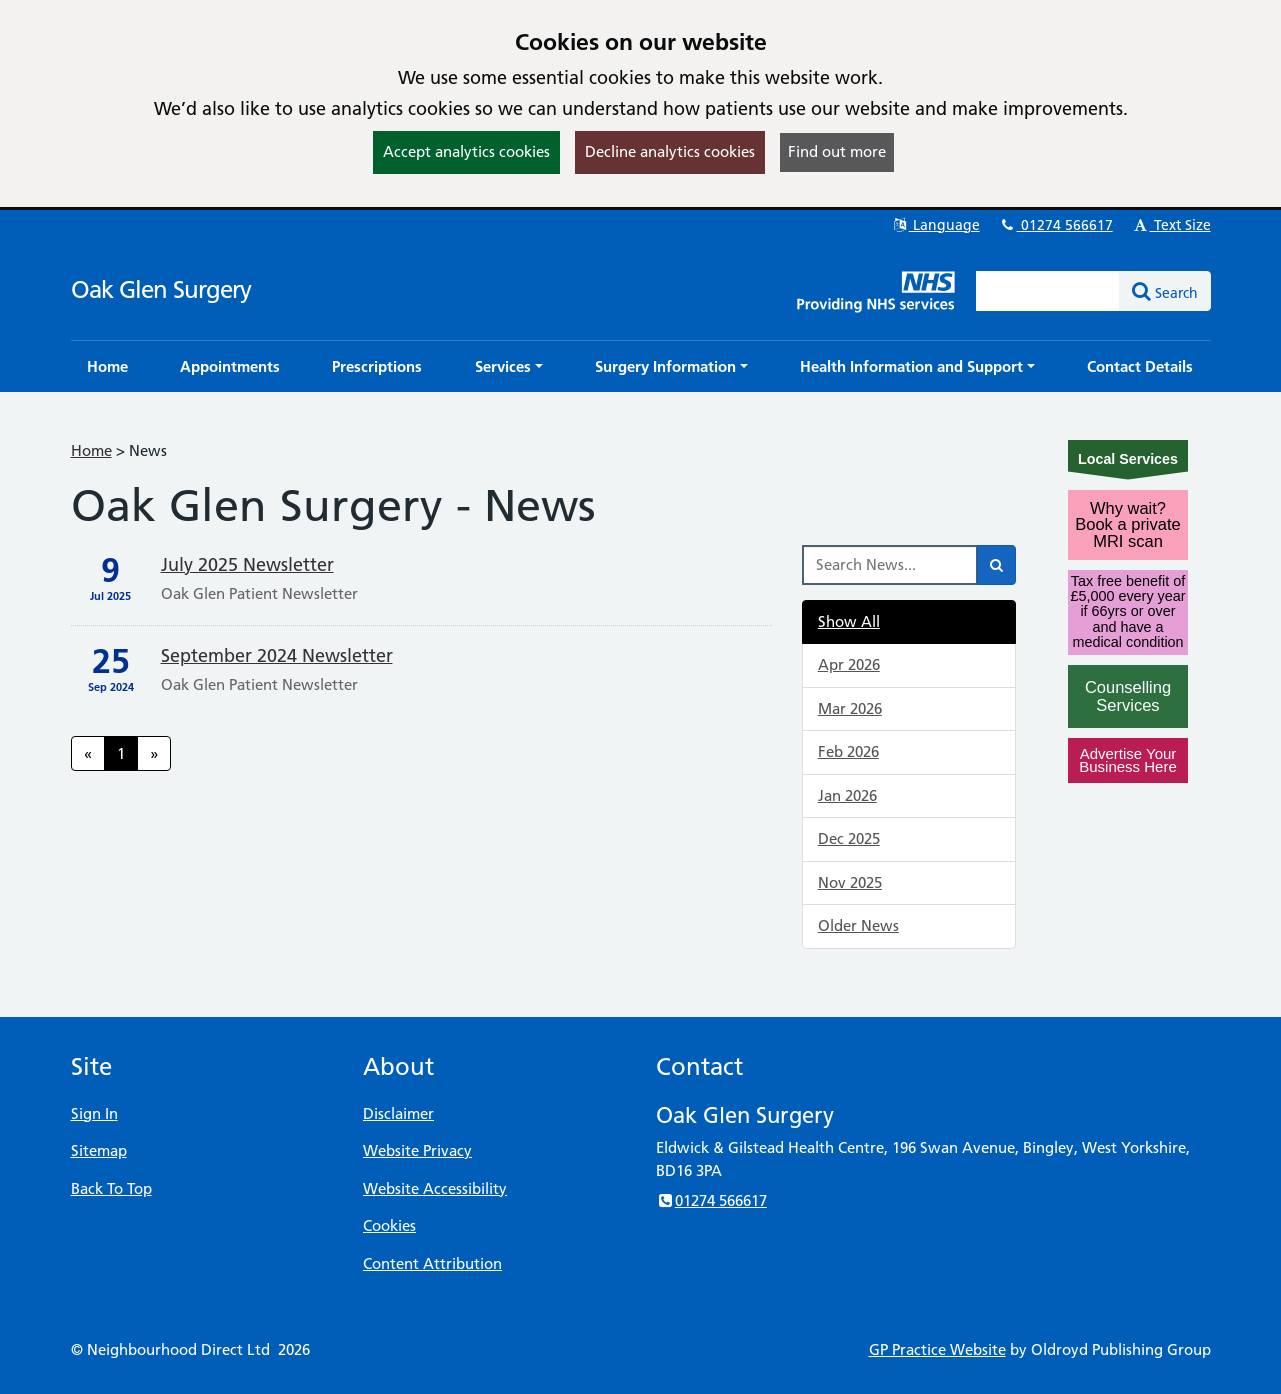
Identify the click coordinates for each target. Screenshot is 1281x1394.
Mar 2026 (850, 708)
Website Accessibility (435, 1188)
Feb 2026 (848, 751)
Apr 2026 (849, 664)
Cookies (389, 1225)
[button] (509, 366)
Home (91, 450)
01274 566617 (1056, 225)
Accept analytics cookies (466, 151)
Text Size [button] (1171, 225)
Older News (858, 925)
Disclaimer (398, 1113)
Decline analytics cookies (670, 151)
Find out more (837, 151)
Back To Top (111, 1188)
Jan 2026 (847, 795)
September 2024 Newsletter (277, 655)
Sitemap (99, 1150)
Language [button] (935, 225)
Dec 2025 (849, 838)
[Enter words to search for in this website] (1048, 291)
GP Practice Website (937, 1349)
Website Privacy (417, 1150)
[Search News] (890, 565)
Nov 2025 (850, 882)
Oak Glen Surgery (161, 289)
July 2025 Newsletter (247, 564)
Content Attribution (432, 1263)
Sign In (94, 1113)
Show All (849, 621)
